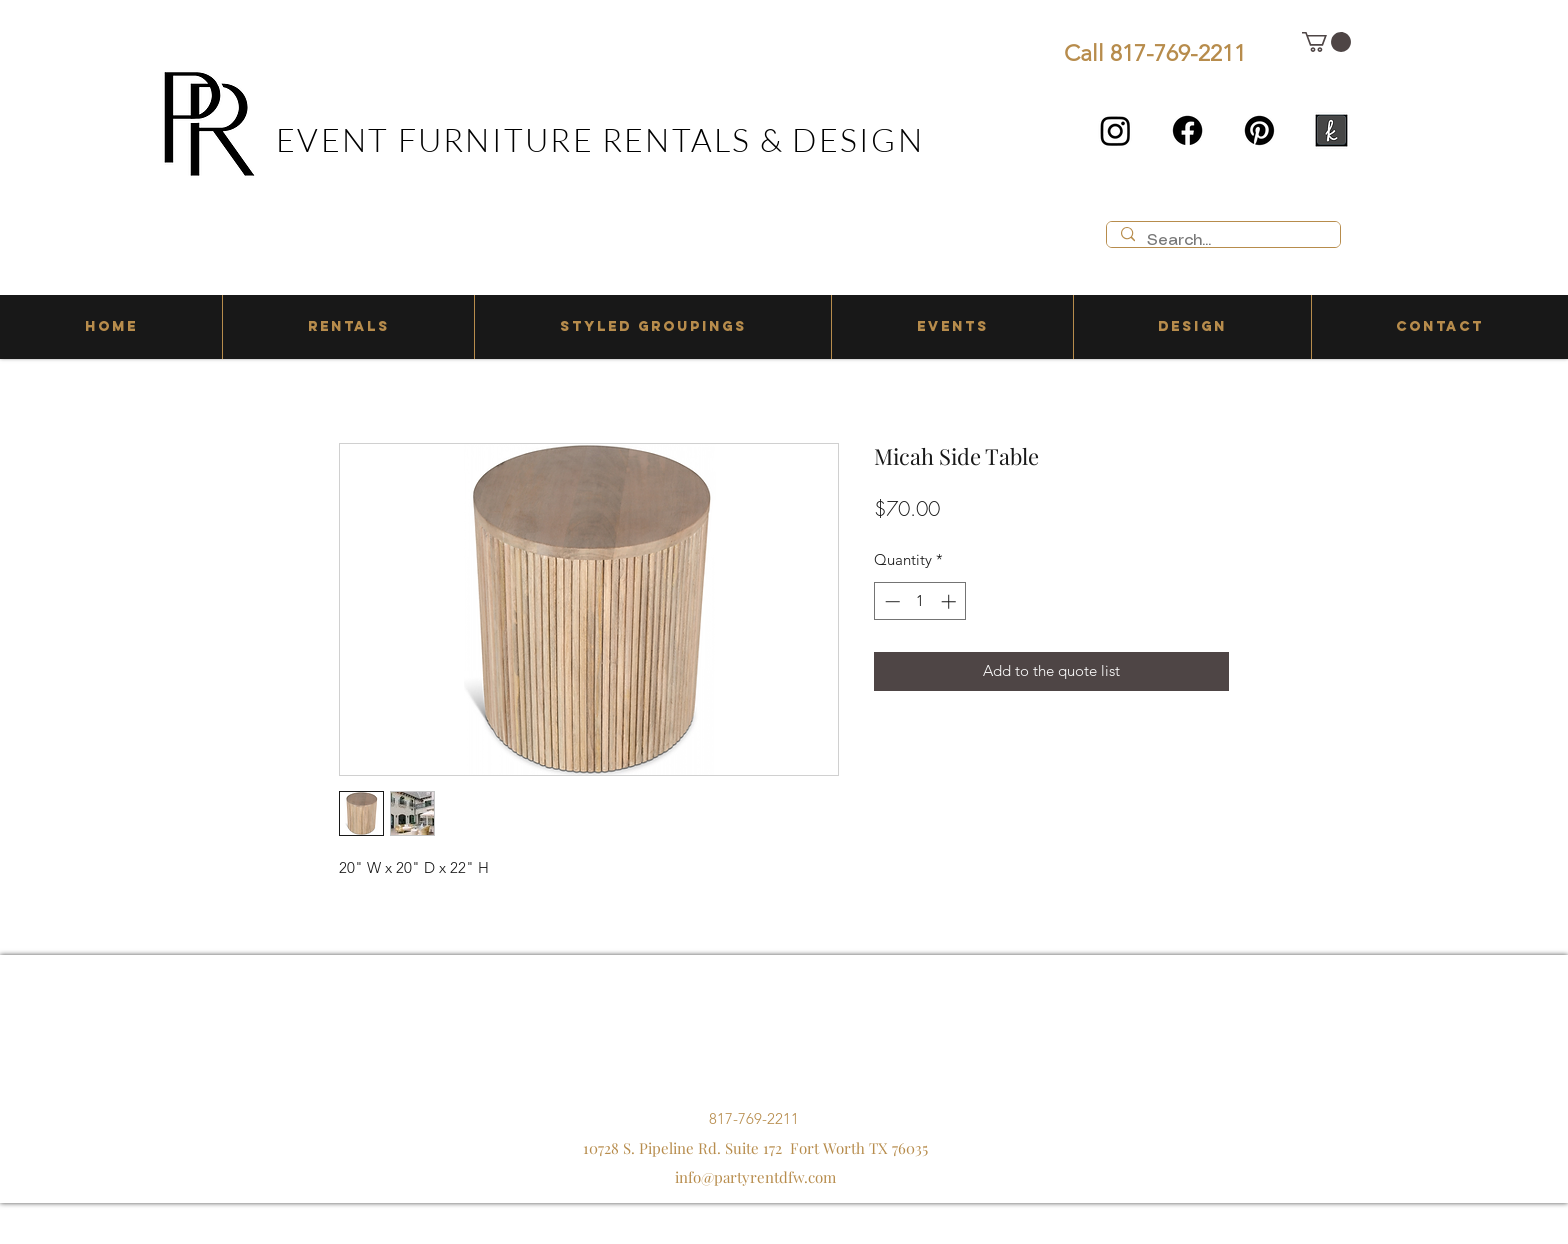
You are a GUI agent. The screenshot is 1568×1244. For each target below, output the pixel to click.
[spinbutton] (920, 601)
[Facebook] (1187, 130)
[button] (1326, 42)
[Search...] (1222, 241)
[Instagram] (1115, 130)
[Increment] (950, 601)
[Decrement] (890, 601)
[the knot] (1331, 130)
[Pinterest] (1259, 130)
